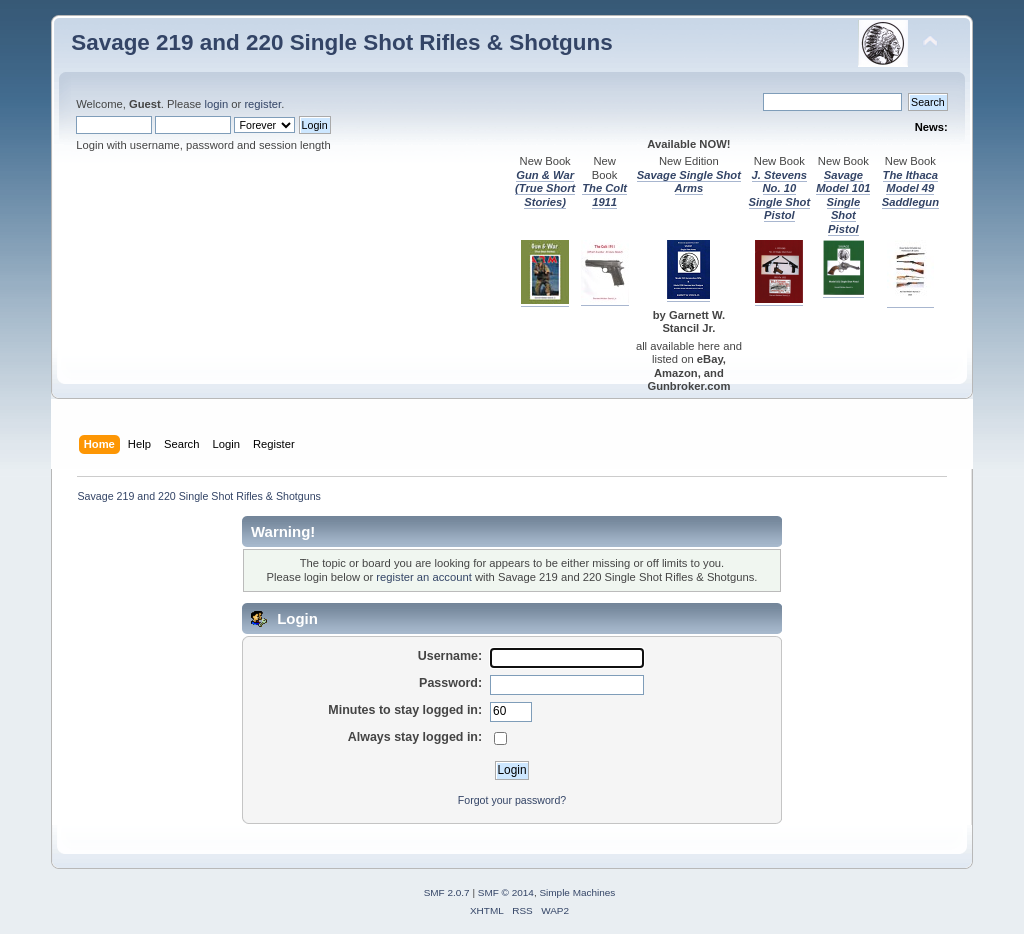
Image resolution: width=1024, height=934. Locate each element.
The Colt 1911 (604, 194)
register (262, 104)
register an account (423, 577)
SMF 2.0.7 (447, 892)
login (216, 104)
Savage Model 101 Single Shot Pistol (843, 202)
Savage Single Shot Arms (689, 181)
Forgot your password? (512, 800)
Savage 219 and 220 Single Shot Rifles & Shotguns (342, 42)
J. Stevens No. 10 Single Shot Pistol (780, 195)
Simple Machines (577, 892)
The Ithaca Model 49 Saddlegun (910, 188)
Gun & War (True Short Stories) (545, 188)
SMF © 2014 (506, 892)
